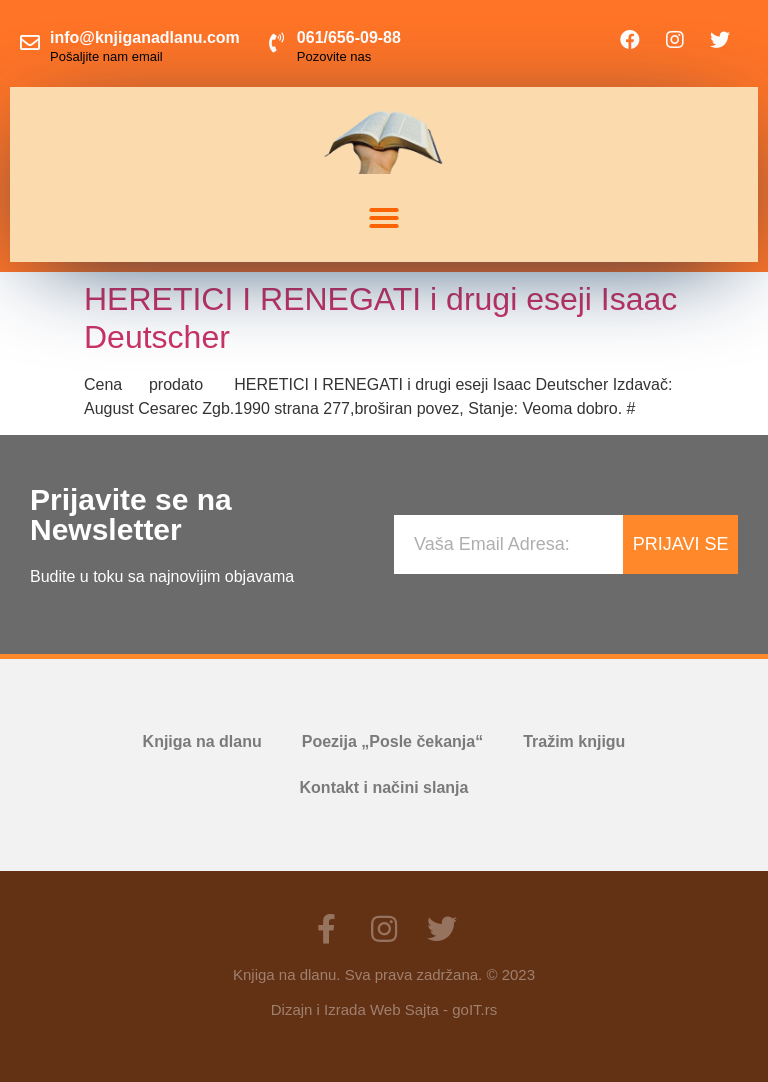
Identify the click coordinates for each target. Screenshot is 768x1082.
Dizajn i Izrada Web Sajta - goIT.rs (384, 1009)
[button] (384, 218)
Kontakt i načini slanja (384, 787)
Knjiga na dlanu (202, 741)
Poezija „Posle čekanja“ (392, 741)
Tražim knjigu (574, 741)
